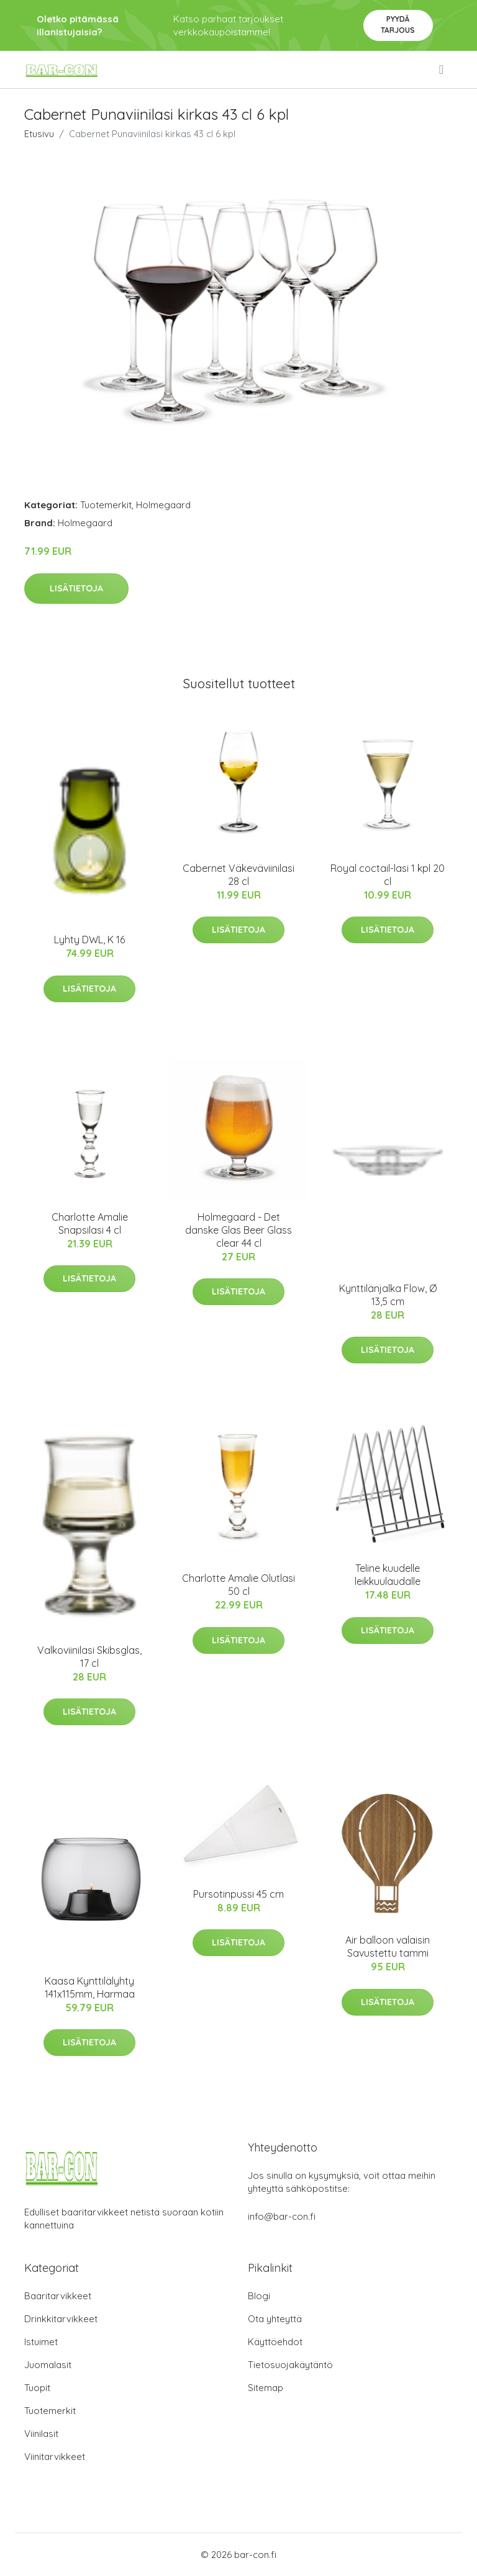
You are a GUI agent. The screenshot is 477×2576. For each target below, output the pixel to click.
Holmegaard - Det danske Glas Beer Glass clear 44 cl (238, 1230)
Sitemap (265, 2388)
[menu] (442, 69)
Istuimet (41, 2342)
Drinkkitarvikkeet (61, 2319)
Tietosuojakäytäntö (290, 2365)
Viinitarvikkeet (54, 2456)
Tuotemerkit (106, 505)
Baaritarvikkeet (57, 2296)
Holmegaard (163, 505)
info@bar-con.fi (282, 2216)
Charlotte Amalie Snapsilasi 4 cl (90, 1223)
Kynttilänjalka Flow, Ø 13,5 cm (388, 1295)
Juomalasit (47, 2365)
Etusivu (39, 134)
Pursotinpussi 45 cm (238, 1894)
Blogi (259, 2296)
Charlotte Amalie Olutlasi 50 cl (238, 1584)
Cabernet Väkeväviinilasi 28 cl (238, 874)
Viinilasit (41, 2433)
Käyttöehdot (275, 2342)
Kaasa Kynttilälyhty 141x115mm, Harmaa (90, 1987)
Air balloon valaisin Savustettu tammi (387, 1946)
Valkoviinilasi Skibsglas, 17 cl (89, 1656)
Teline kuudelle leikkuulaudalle (387, 1574)
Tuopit (37, 2388)
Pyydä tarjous (398, 24)
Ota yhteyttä (275, 2319)
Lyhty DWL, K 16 (89, 939)
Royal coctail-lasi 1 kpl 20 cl (387, 874)
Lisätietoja (76, 588)
